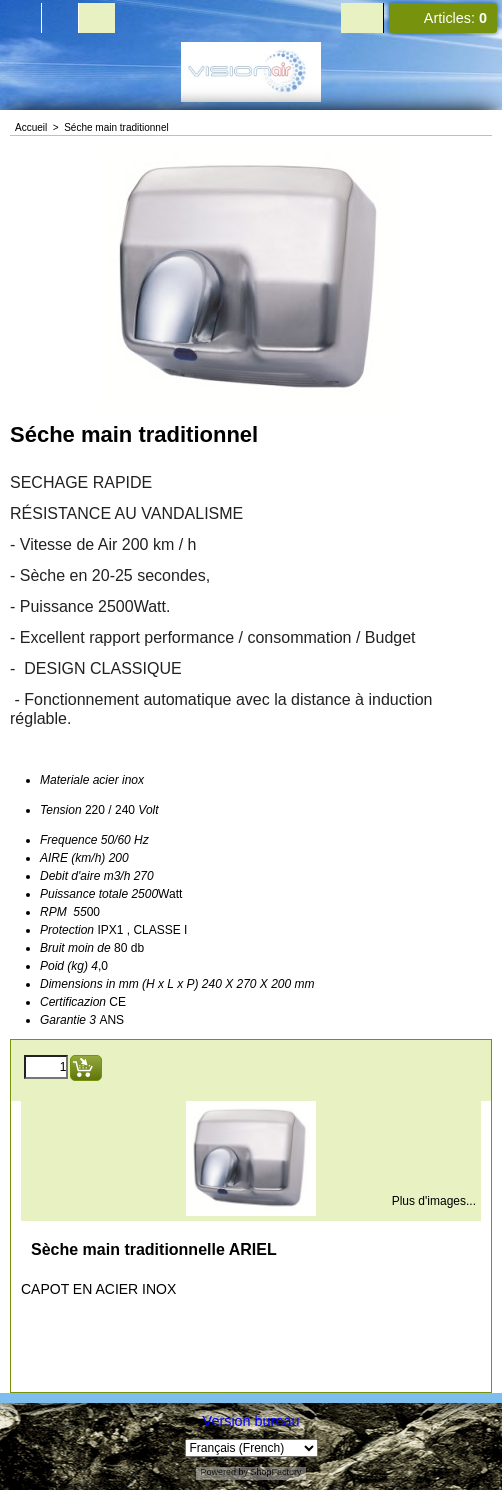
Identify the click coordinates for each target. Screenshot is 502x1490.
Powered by (224, 1472)
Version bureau (251, 1421)
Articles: (455, 18)
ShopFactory (275, 1472)
